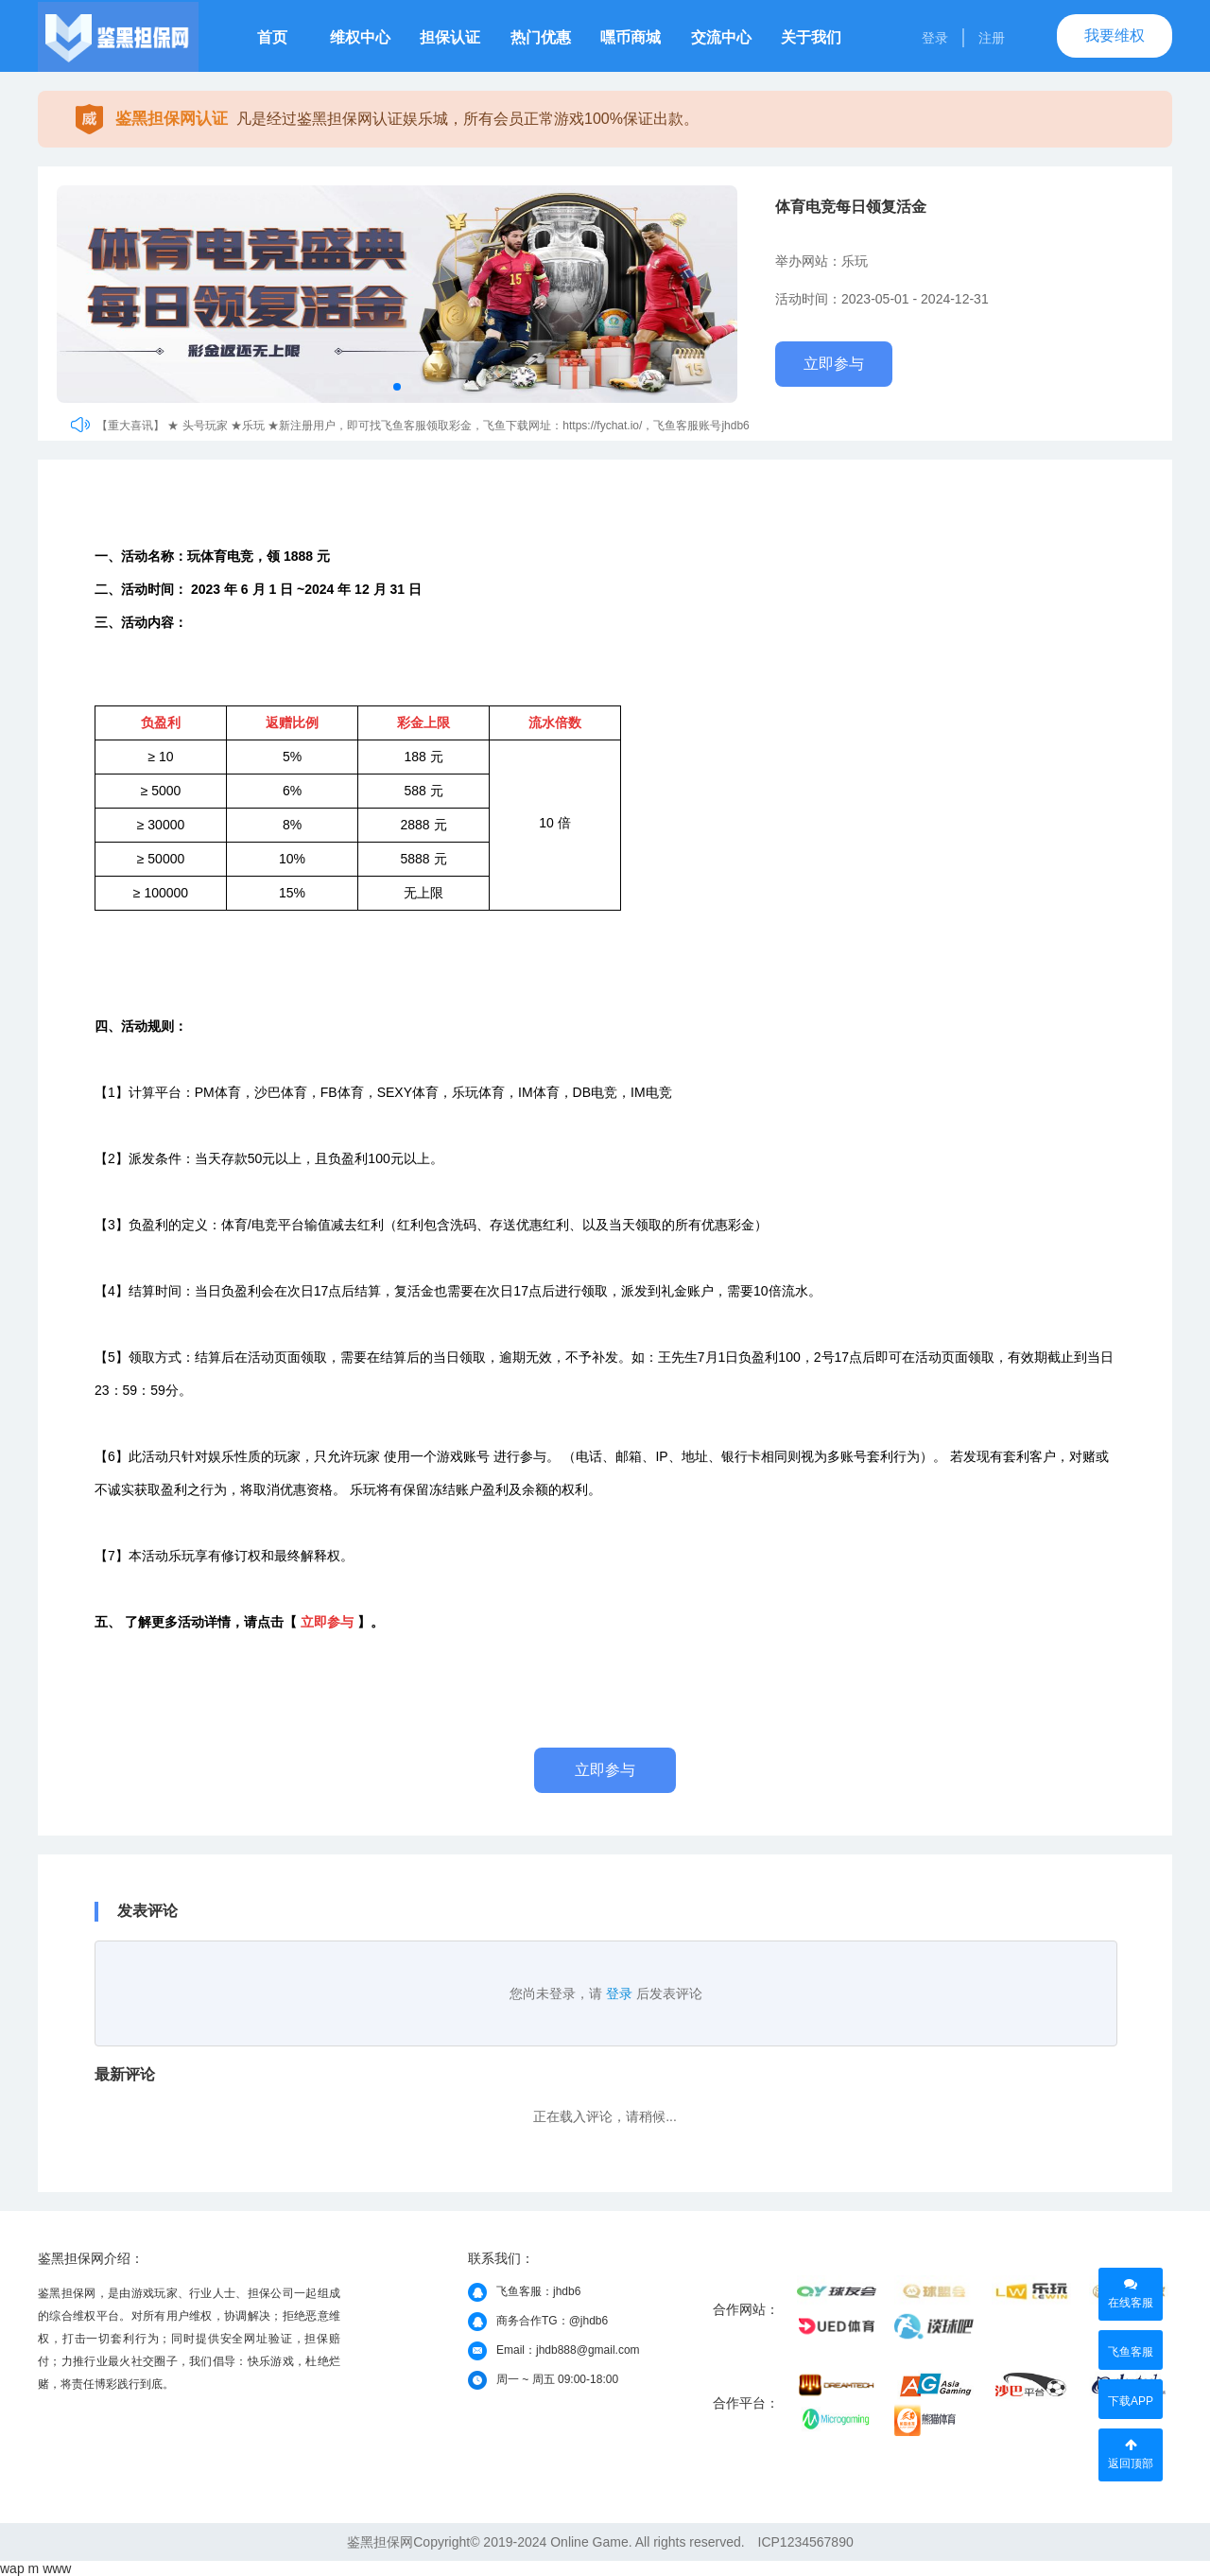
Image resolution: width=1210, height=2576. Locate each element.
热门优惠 (540, 37)
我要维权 (1114, 35)
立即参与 (834, 364)
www (57, 2568)
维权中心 (360, 37)
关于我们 (811, 37)
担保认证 (450, 37)
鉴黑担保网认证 (171, 119)
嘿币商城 (630, 37)
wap (12, 2568)
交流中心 (721, 37)
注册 (991, 37)
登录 (935, 37)
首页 (272, 37)
